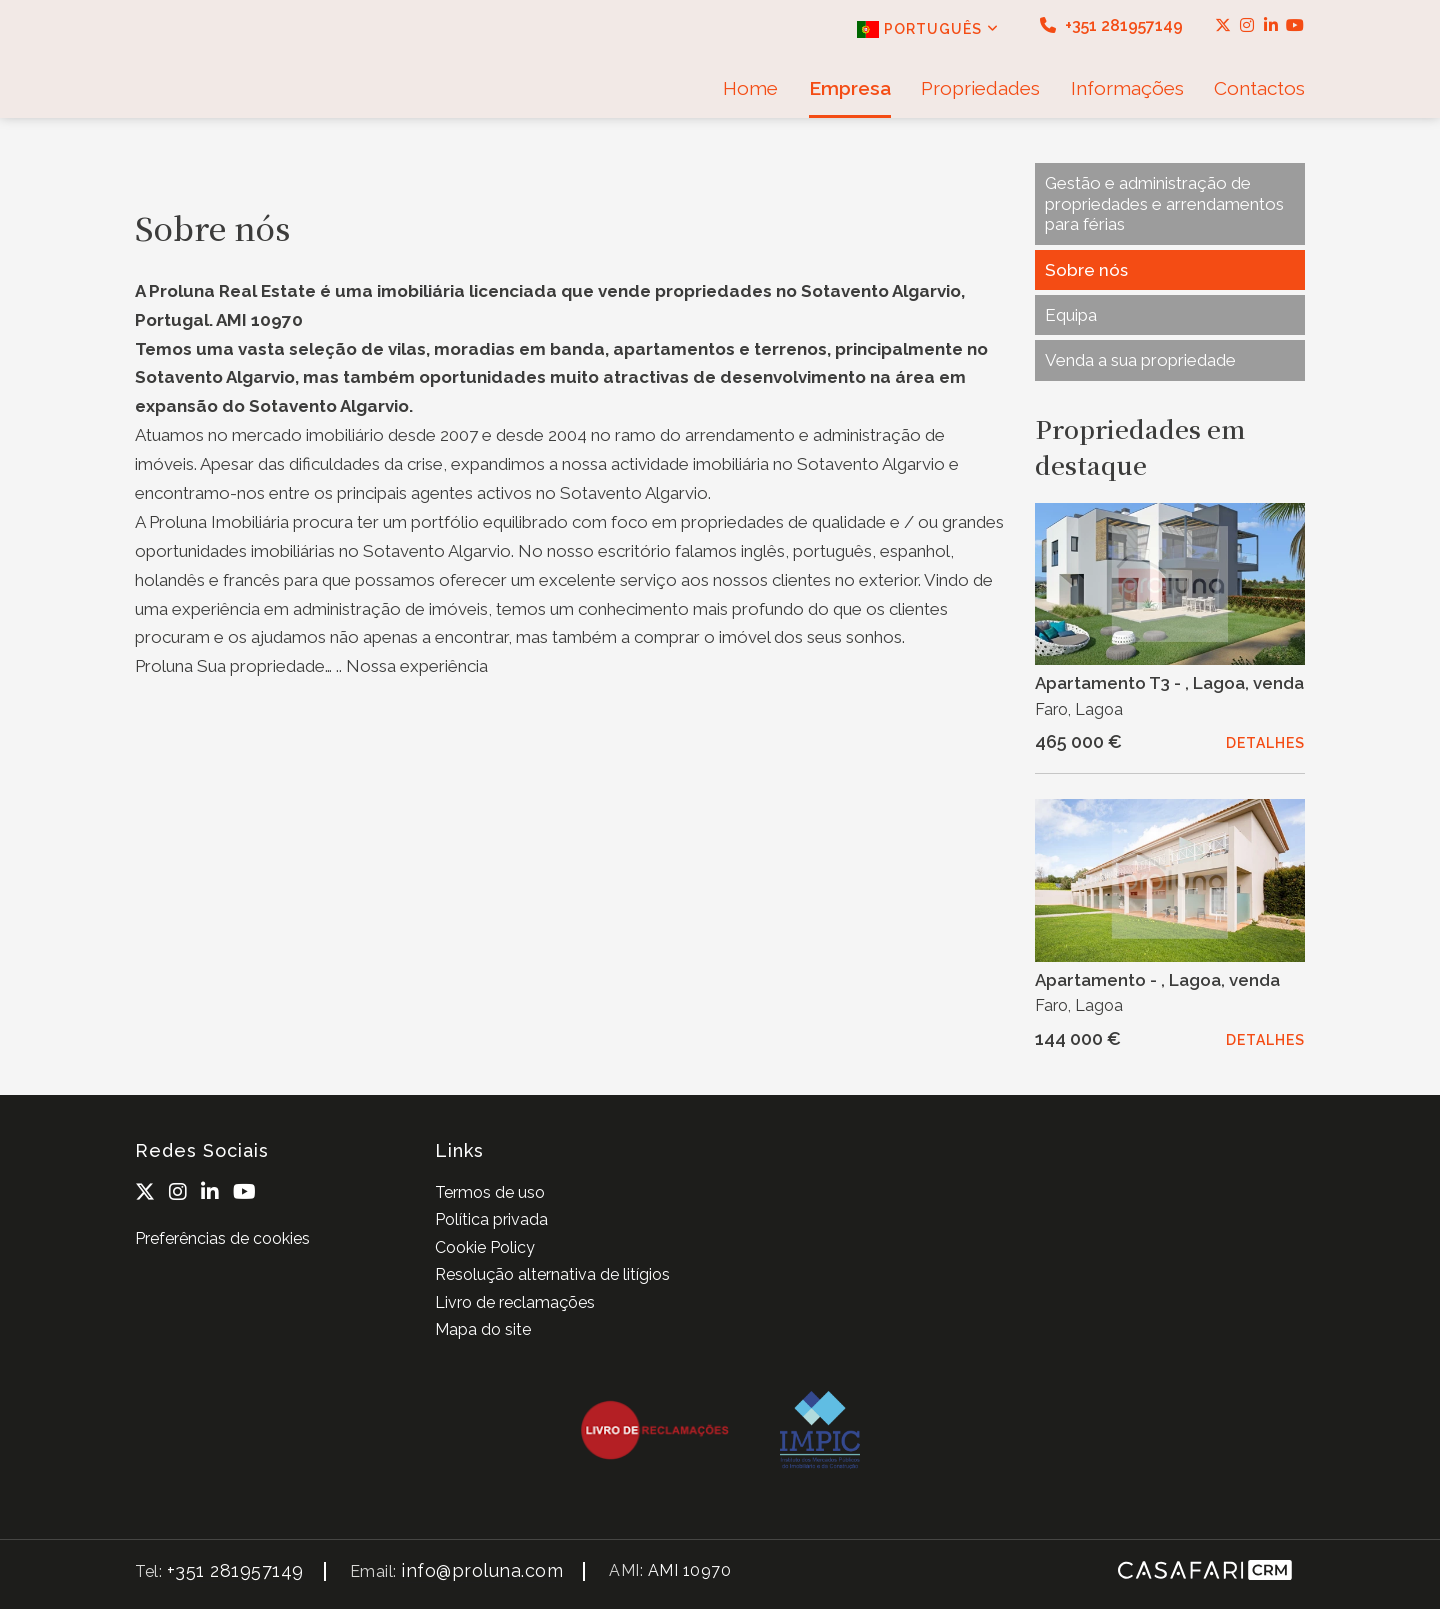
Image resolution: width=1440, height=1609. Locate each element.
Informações (1127, 88)
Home (750, 88)
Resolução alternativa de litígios (552, 1274)
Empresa (850, 88)
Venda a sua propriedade (1140, 360)
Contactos (1259, 88)
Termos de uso (490, 1192)
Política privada (491, 1219)
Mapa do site (483, 1329)
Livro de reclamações (515, 1302)
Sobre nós (1086, 270)
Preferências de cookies (222, 1238)
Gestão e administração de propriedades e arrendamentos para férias (1164, 203)
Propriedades (980, 88)
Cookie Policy (485, 1247)
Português (928, 29)
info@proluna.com (482, 1570)
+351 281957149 (1111, 25)
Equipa (1071, 315)
